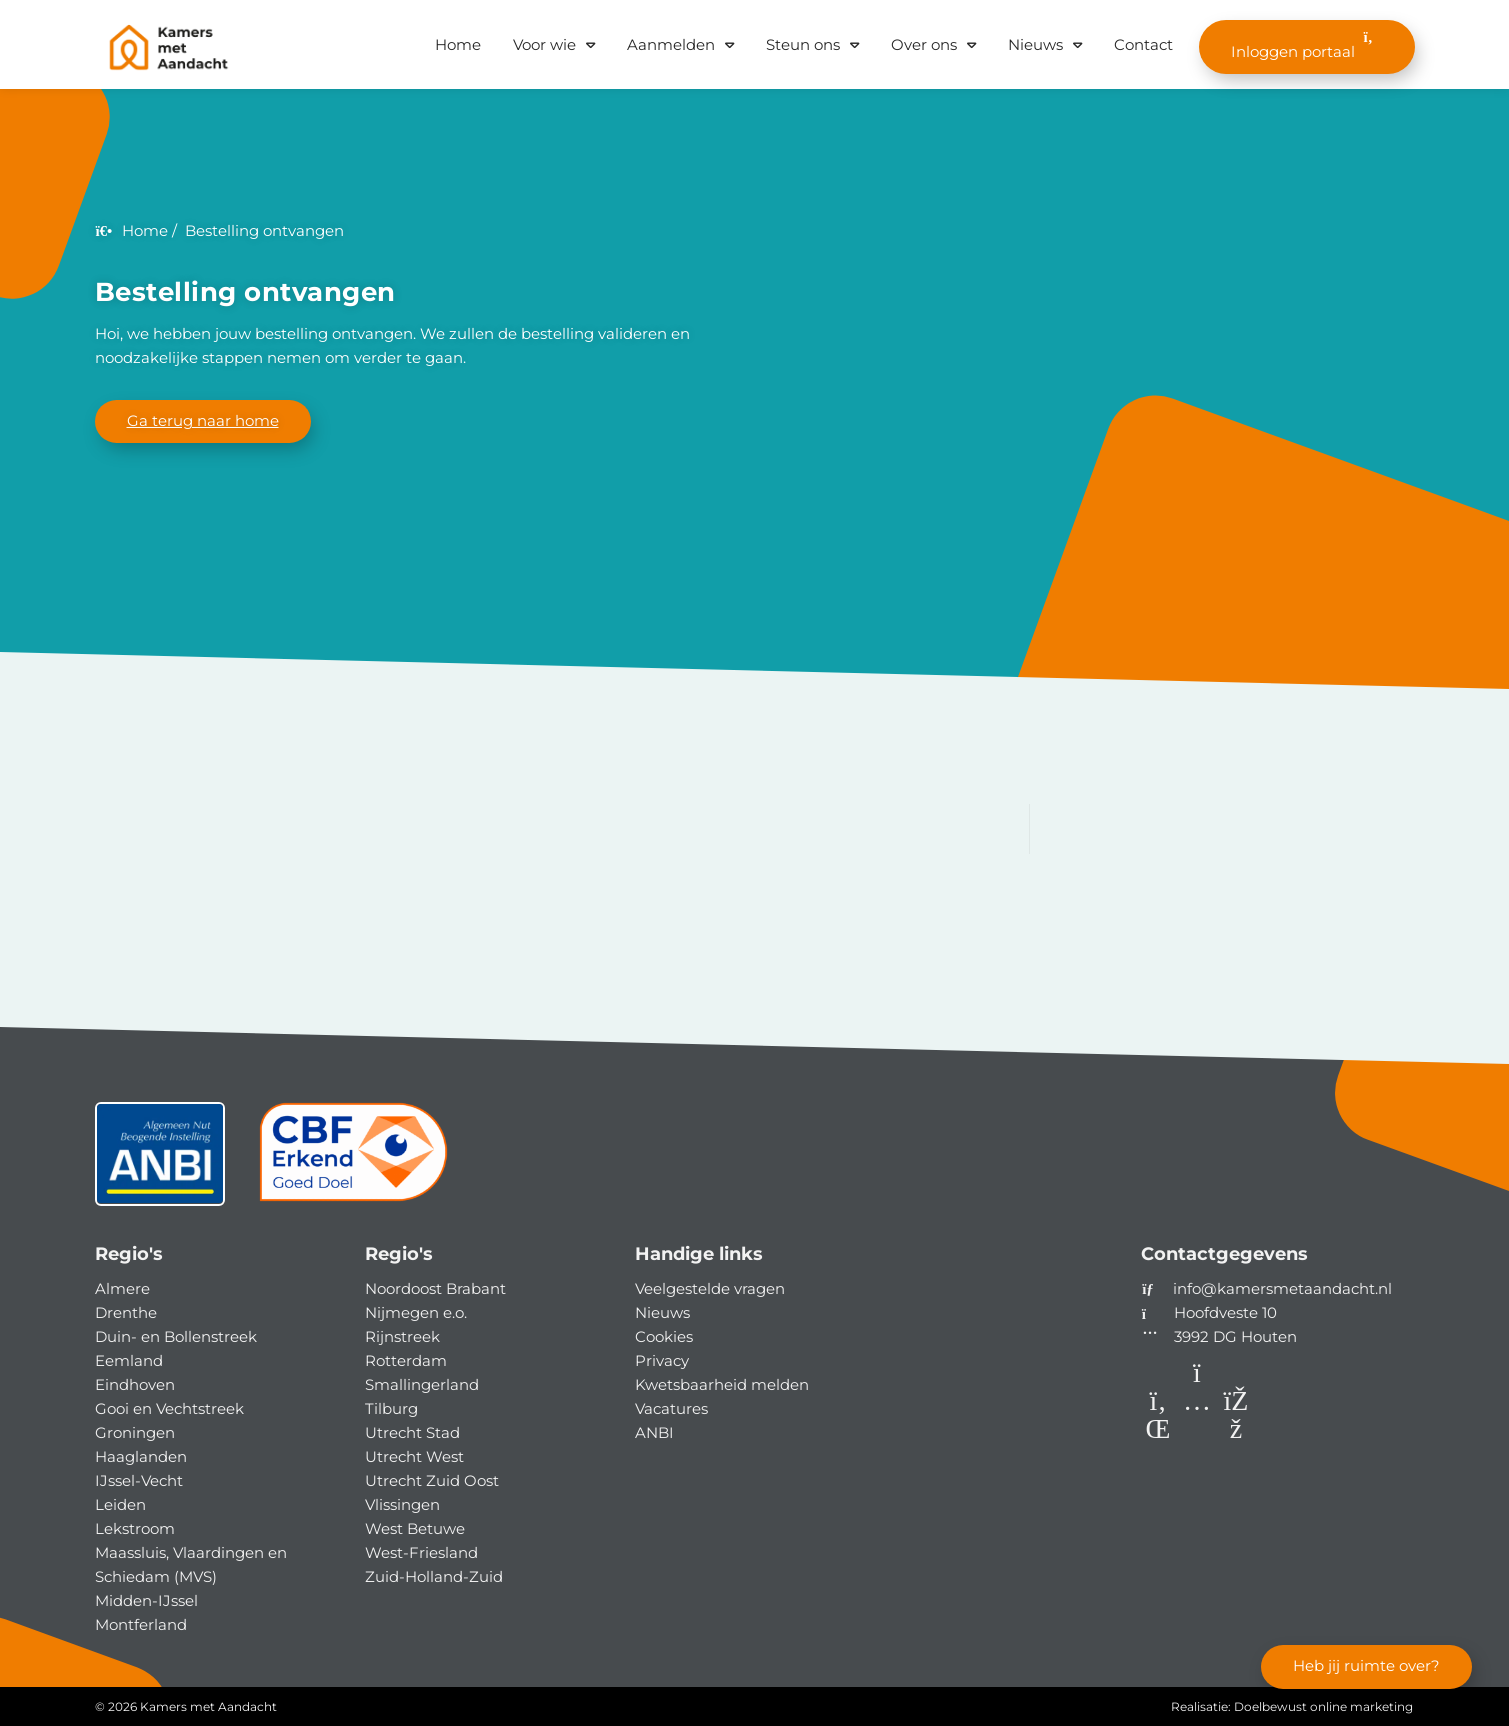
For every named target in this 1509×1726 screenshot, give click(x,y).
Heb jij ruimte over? (1366, 1666)
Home (458, 44)
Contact (1143, 44)
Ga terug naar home (203, 421)
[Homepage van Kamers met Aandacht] (168, 48)
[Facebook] (1236, 1432)
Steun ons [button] (803, 44)
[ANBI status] (160, 1161)
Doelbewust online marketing (1323, 1706)
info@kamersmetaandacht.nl (1282, 1288)
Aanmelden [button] (671, 44)
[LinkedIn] (1160, 1432)
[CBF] (354, 1161)
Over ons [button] (924, 44)
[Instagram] (1199, 1432)
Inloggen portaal (1307, 45)
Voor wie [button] (544, 44)
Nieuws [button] (1035, 44)
